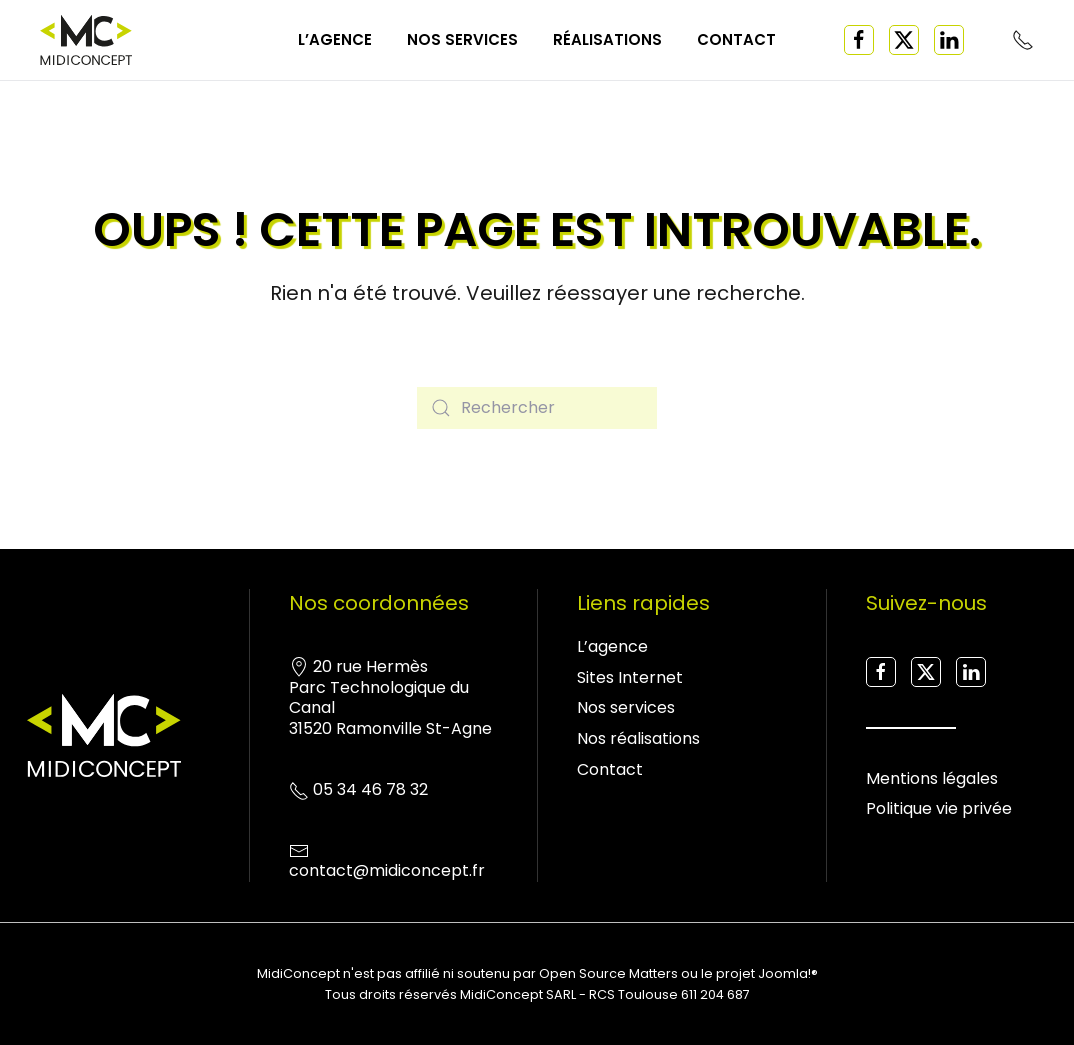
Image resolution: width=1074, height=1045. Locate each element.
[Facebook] (859, 40)
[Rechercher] (537, 408)
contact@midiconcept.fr (387, 880)
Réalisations (607, 39)
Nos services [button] (462, 39)
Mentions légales (932, 787)
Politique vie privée (939, 818)
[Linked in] (949, 40)
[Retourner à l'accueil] (86, 40)
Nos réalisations (638, 738)
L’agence (335, 39)
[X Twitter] (904, 40)
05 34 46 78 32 (370, 798)
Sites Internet (630, 677)
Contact (736, 39)
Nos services (626, 707)
